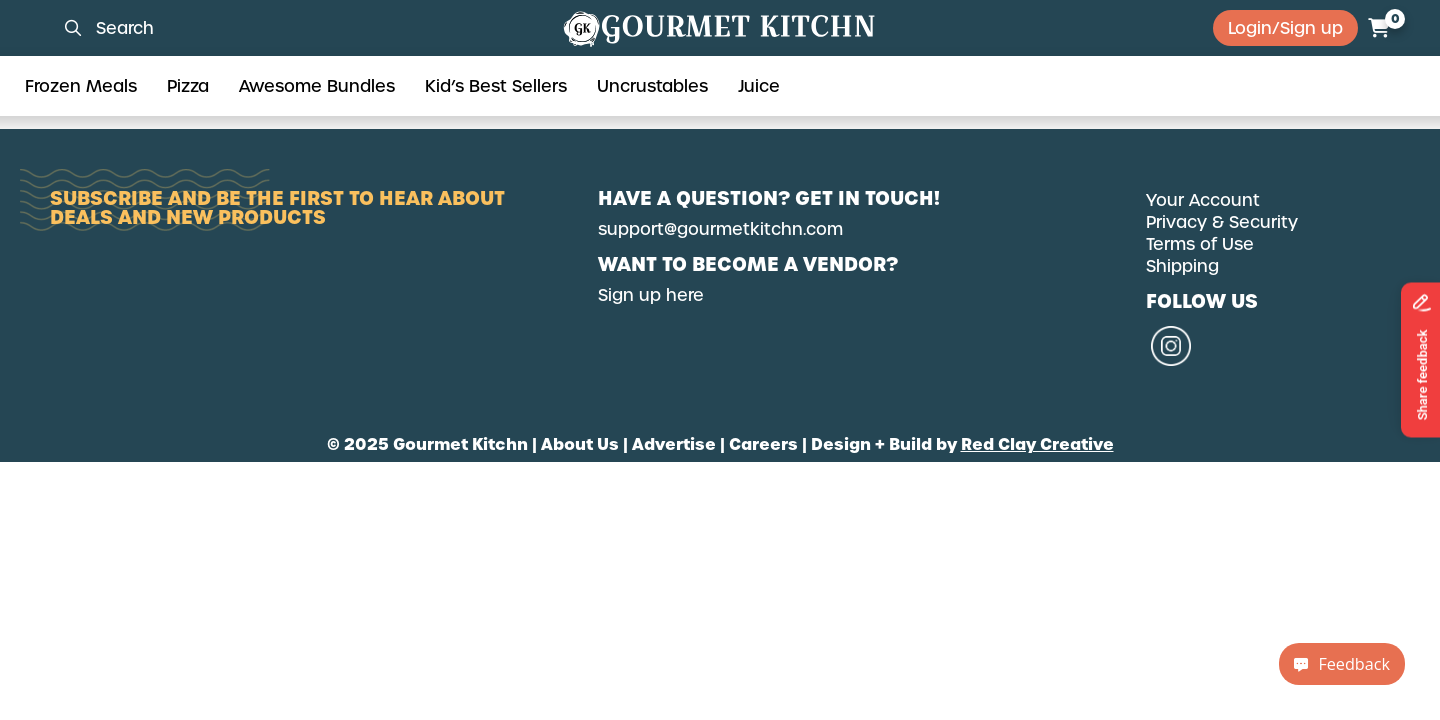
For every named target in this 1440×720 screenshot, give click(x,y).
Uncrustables (652, 86)
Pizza (188, 86)
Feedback (1342, 664)
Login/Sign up (1285, 28)
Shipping (1182, 266)
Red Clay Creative (1037, 444)
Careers (763, 444)
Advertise (674, 444)
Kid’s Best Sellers (496, 86)
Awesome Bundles (317, 86)
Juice (759, 86)
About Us (580, 444)
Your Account (1203, 200)
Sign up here (651, 295)
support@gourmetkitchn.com (720, 229)
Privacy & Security (1222, 222)
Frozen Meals (81, 86)
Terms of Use (1200, 244)
